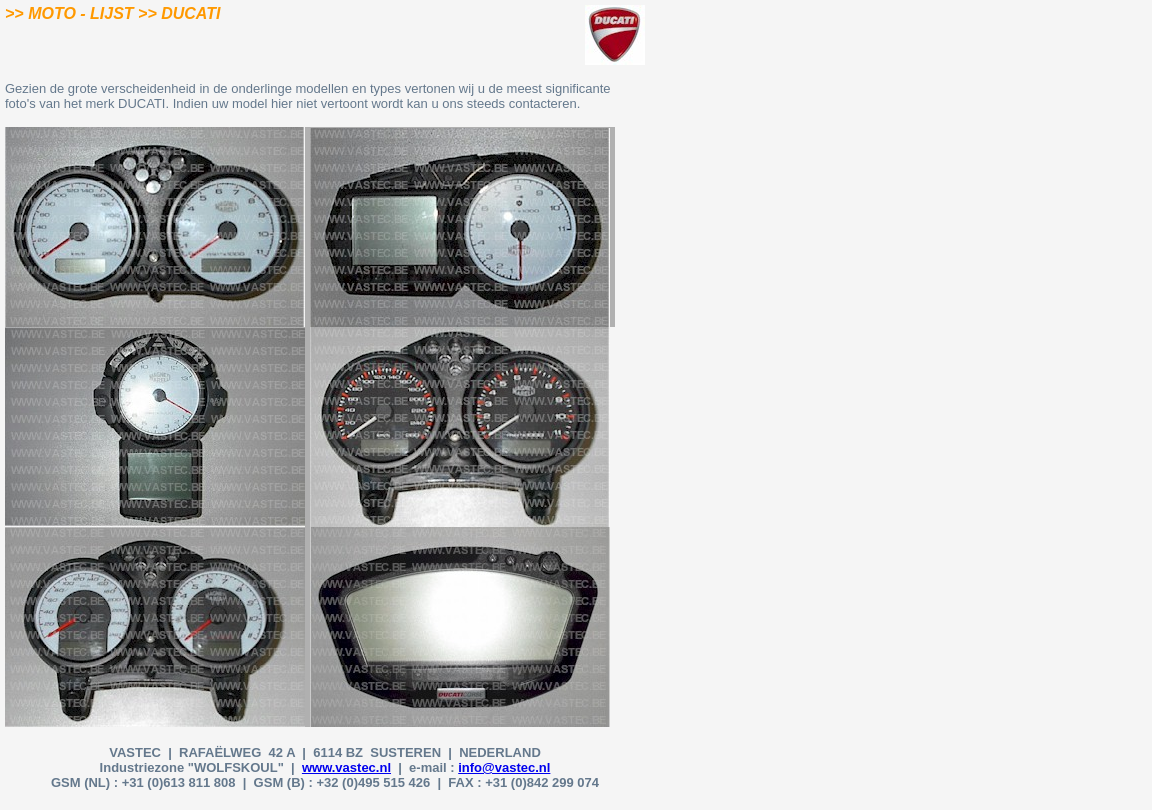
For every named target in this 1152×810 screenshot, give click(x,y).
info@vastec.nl (504, 767)
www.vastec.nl (346, 767)
